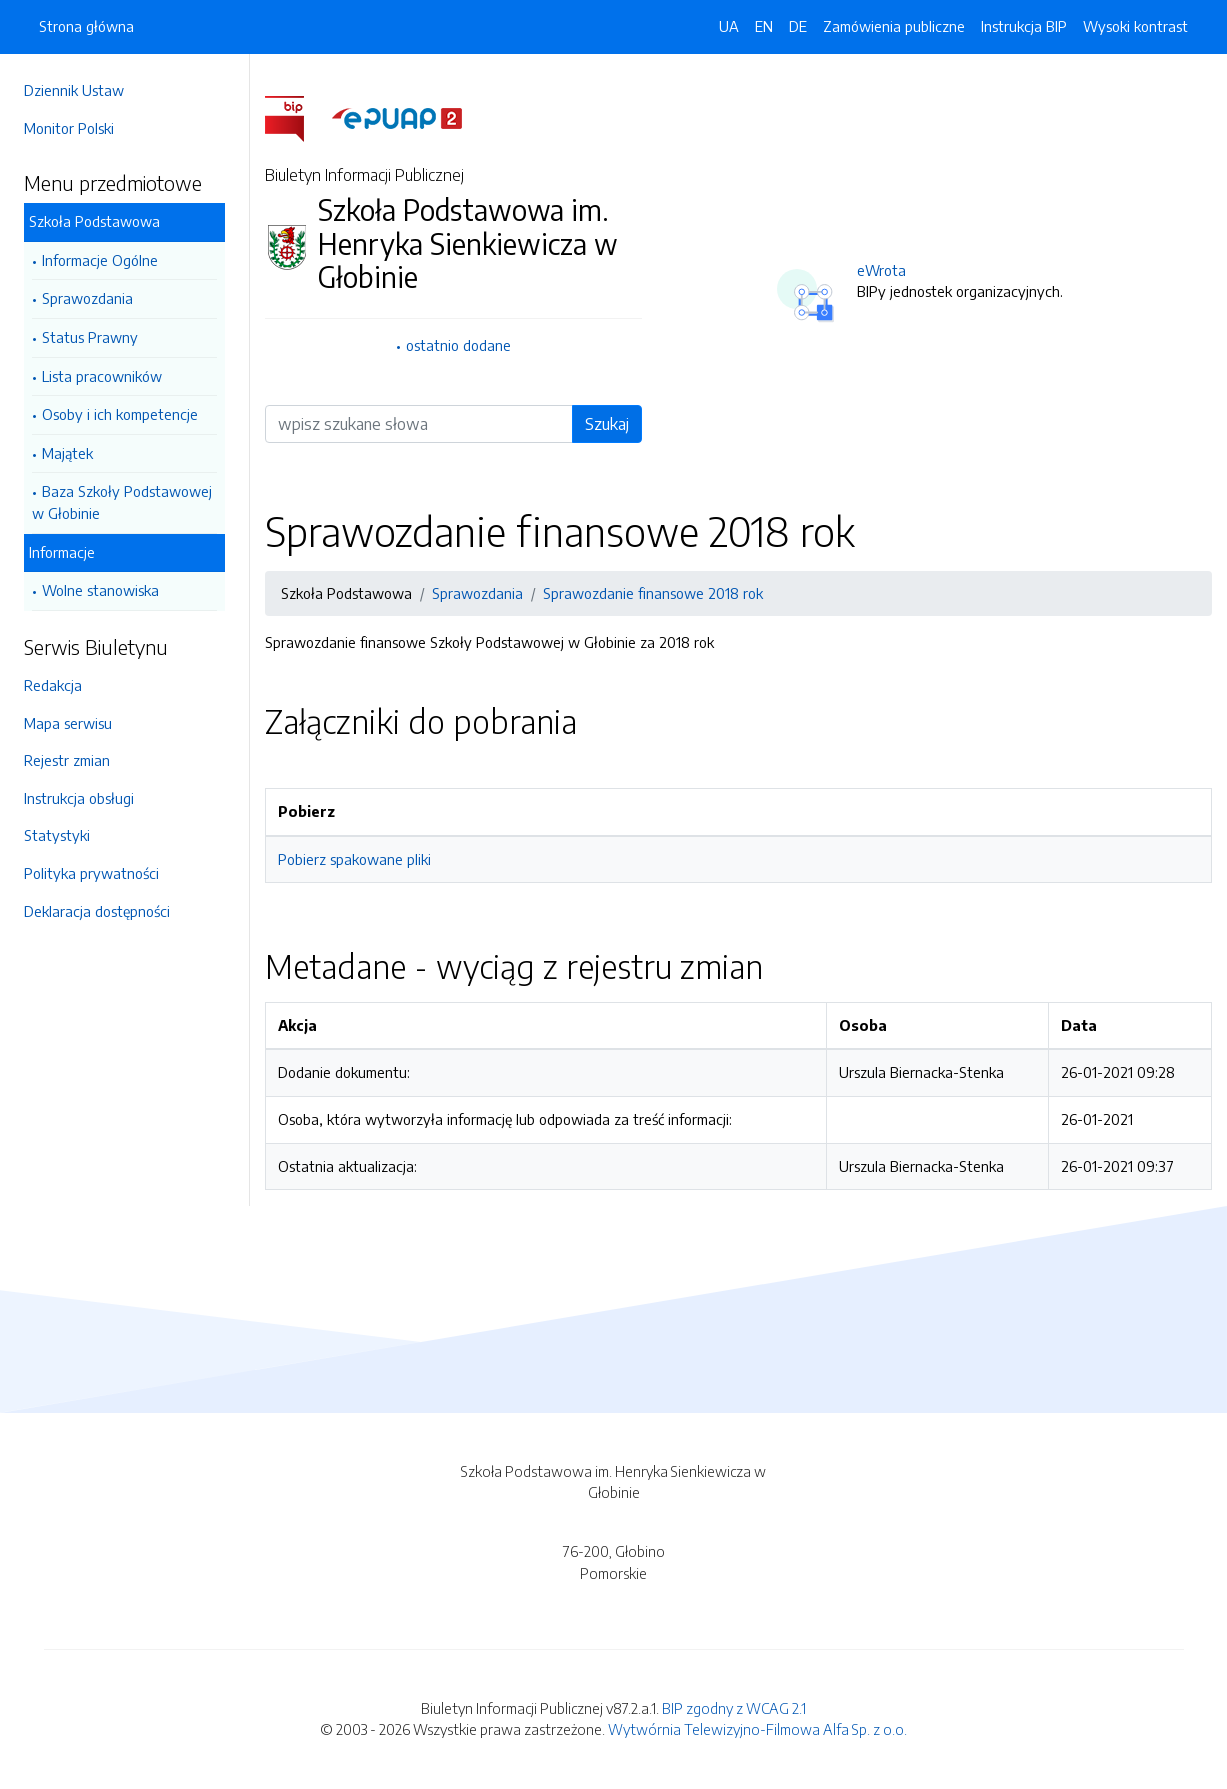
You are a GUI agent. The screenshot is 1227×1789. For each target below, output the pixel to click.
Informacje (62, 552)
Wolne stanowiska (100, 590)
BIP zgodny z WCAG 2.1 (734, 1708)
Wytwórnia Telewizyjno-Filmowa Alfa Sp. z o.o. (757, 1729)
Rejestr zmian (67, 760)
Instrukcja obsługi (79, 798)
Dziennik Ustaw (74, 90)
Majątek (67, 453)
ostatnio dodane (458, 345)
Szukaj (607, 424)
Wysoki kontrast (1135, 26)
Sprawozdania (87, 298)
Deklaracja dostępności (97, 911)
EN (764, 26)
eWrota (881, 270)
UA (729, 26)
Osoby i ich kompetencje (120, 414)
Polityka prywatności (91, 873)
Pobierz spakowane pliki (354, 859)
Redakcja (53, 685)
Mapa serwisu (68, 723)
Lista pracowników (102, 376)
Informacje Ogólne (100, 260)
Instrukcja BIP (1024, 26)
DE (798, 26)
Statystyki (57, 835)
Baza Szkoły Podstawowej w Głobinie (122, 502)
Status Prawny (90, 337)
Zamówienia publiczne (894, 26)
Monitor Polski (69, 128)
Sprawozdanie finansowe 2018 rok (653, 593)
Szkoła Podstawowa (94, 221)
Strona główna (86, 26)
